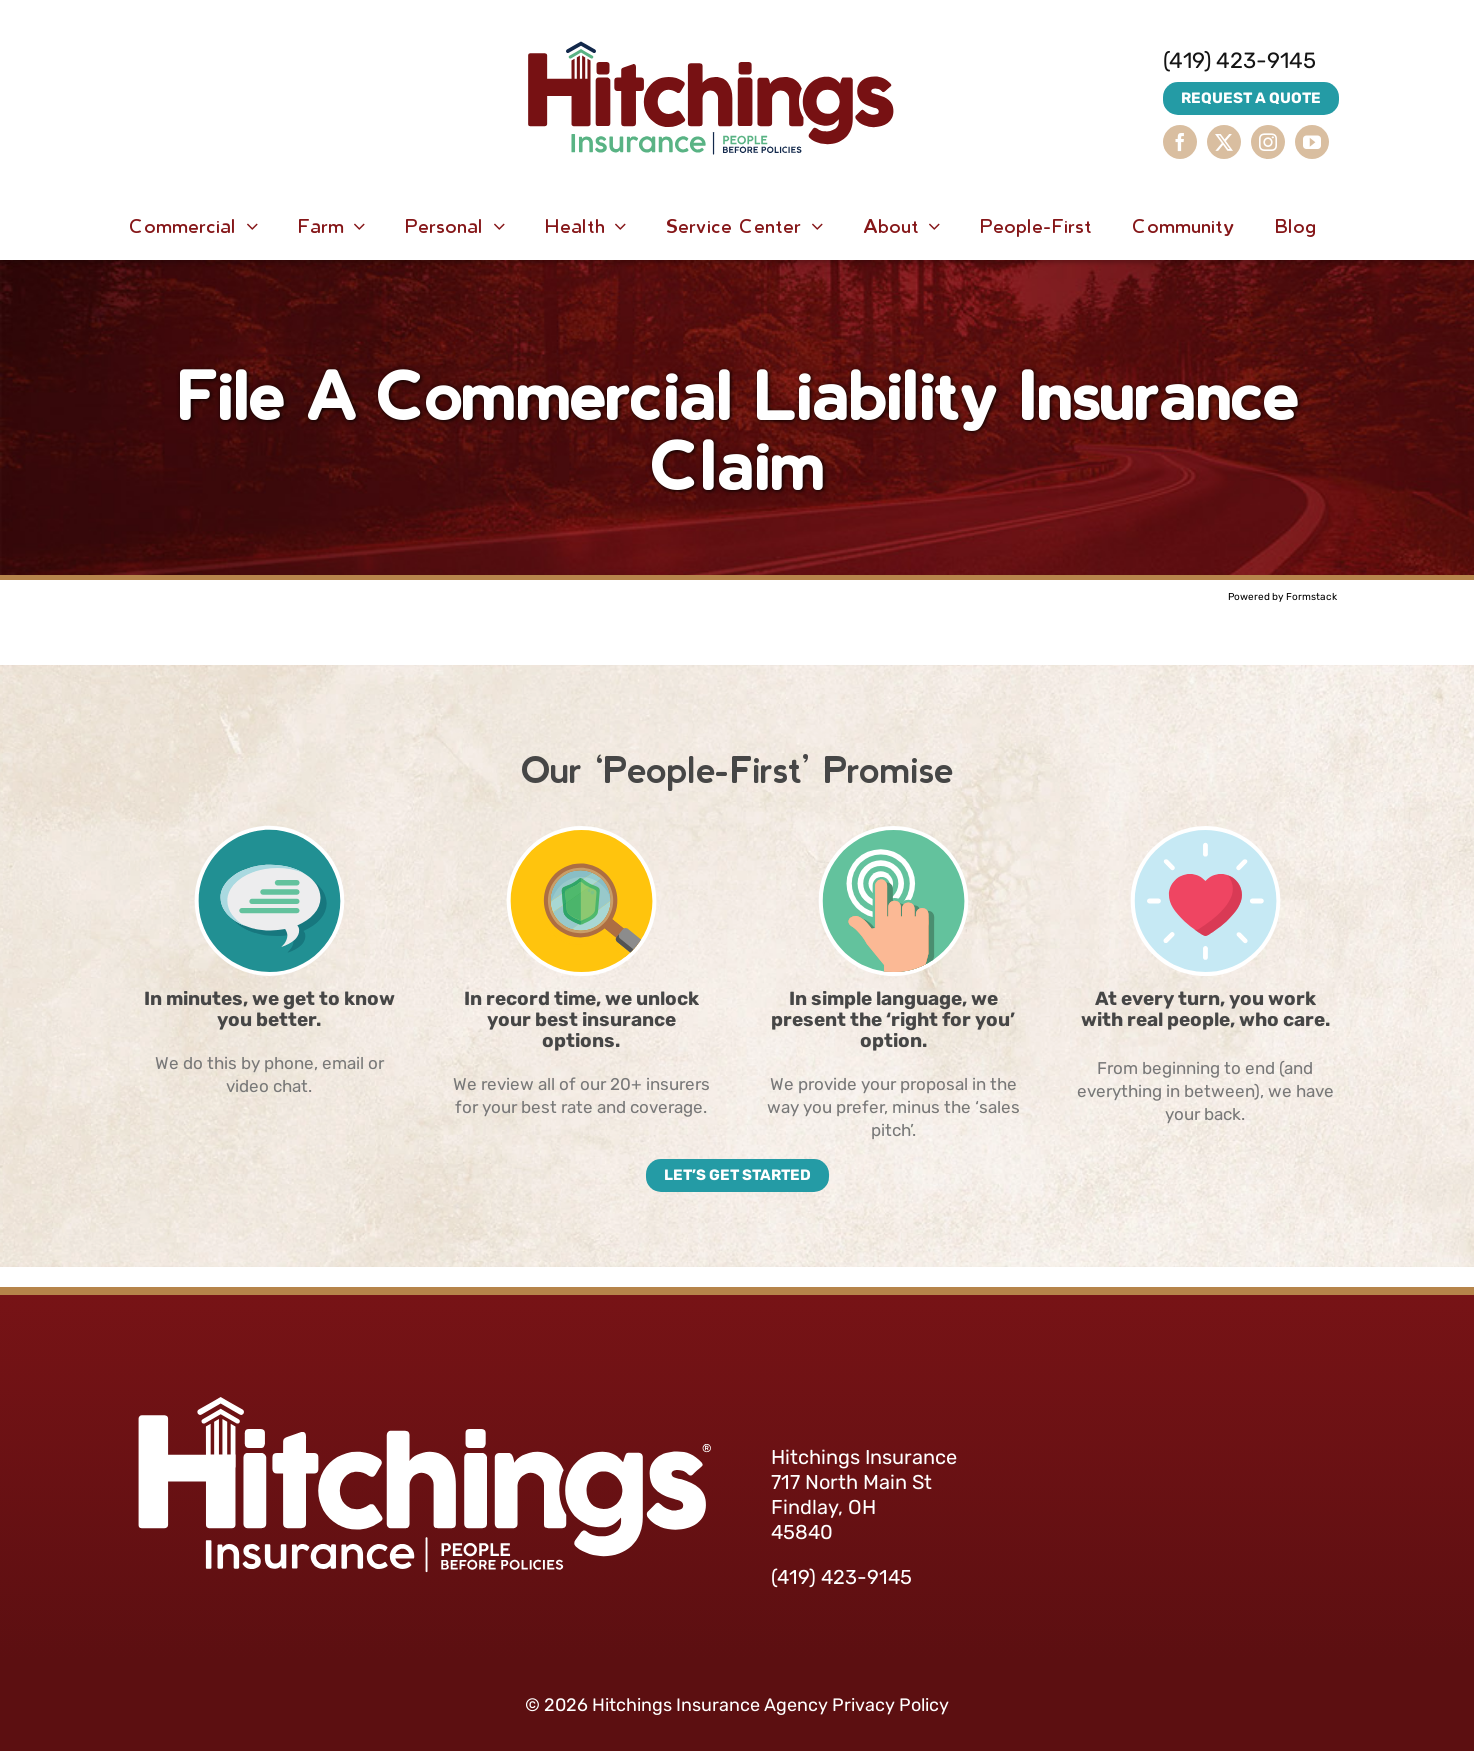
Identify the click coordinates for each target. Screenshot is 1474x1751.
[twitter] (1224, 142)
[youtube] (1312, 142)
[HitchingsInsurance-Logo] (711, 20)
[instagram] (1268, 142)
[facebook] (1180, 142)
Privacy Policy (890, 1705)
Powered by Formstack (1282, 597)
